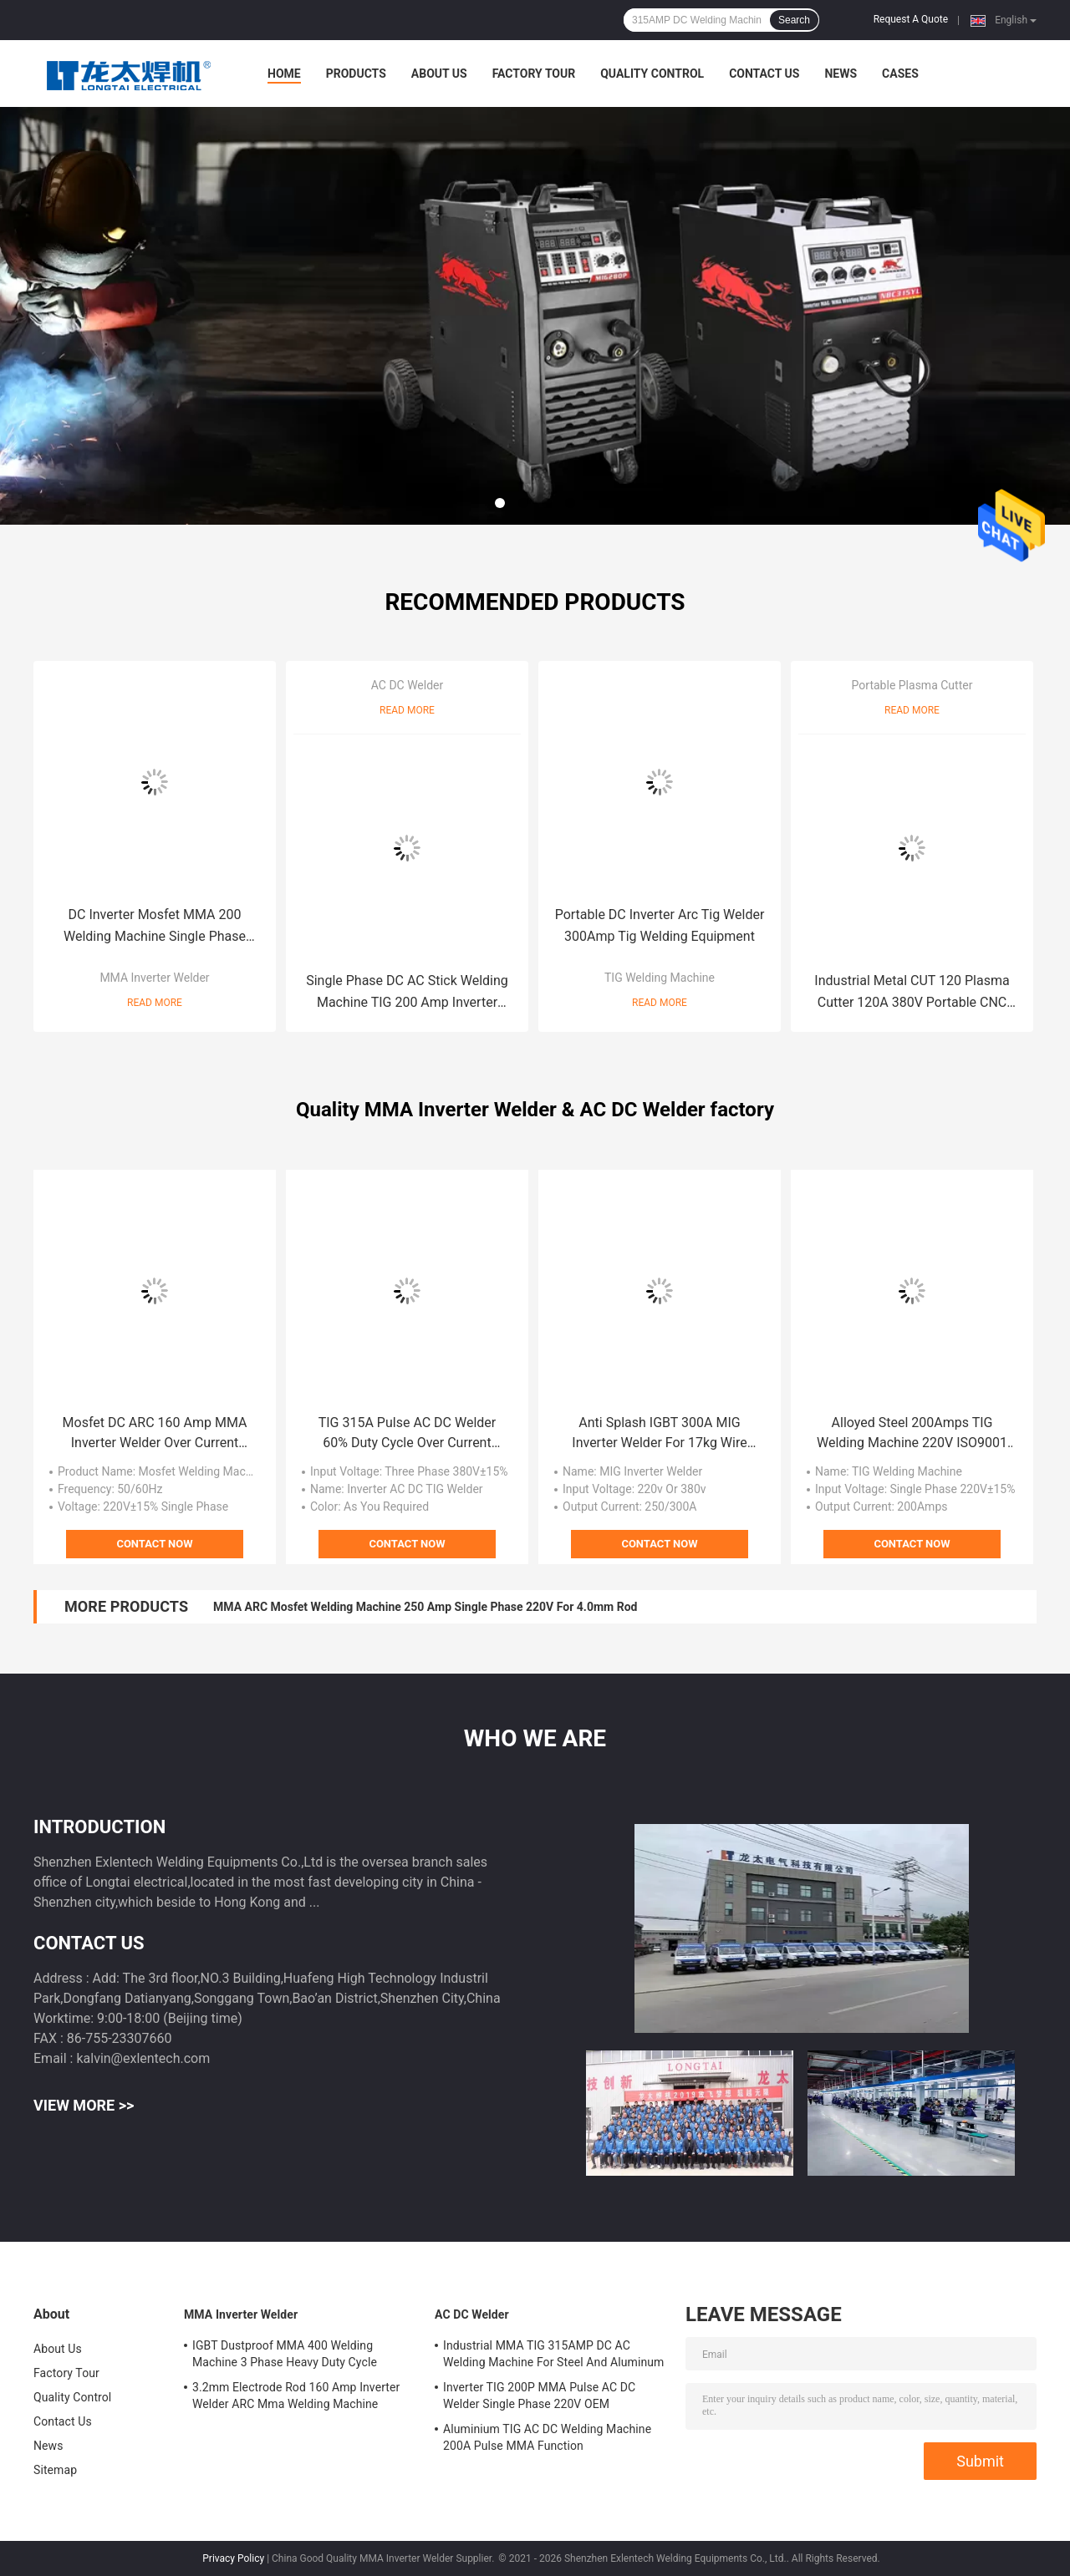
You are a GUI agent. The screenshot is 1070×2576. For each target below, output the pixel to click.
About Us (439, 73)
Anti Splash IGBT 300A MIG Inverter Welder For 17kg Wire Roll (659, 1434)
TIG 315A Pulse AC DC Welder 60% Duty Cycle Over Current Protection (407, 1434)
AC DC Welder (407, 685)
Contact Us (764, 73)
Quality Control (652, 73)
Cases (900, 73)
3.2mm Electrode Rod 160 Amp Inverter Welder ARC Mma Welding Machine (296, 2395)
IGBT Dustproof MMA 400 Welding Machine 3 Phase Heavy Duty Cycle (284, 2354)
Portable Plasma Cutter (912, 685)
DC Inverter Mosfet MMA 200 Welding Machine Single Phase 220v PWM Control (155, 927)
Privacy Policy (233, 2558)
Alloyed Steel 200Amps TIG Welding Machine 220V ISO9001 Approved (912, 1434)
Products (356, 73)
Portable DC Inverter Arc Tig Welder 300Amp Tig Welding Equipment (660, 925)
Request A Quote (911, 19)
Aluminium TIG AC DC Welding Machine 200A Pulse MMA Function (547, 2437)
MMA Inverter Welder (154, 977)
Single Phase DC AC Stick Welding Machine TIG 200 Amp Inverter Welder (407, 993)
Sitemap (55, 2470)
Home (284, 73)
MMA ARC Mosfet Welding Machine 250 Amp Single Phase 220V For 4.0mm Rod (425, 1606)
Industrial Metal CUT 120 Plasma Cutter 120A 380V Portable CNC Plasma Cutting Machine (911, 993)
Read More (154, 1003)
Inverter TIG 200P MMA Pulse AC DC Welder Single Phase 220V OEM (539, 2395)
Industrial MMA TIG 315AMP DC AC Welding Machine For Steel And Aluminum (553, 2354)
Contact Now (154, 1543)
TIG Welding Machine (659, 977)
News (840, 73)
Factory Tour (534, 73)
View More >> (83, 2105)
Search (794, 20)
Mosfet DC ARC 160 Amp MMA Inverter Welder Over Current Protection (155, 1434)
